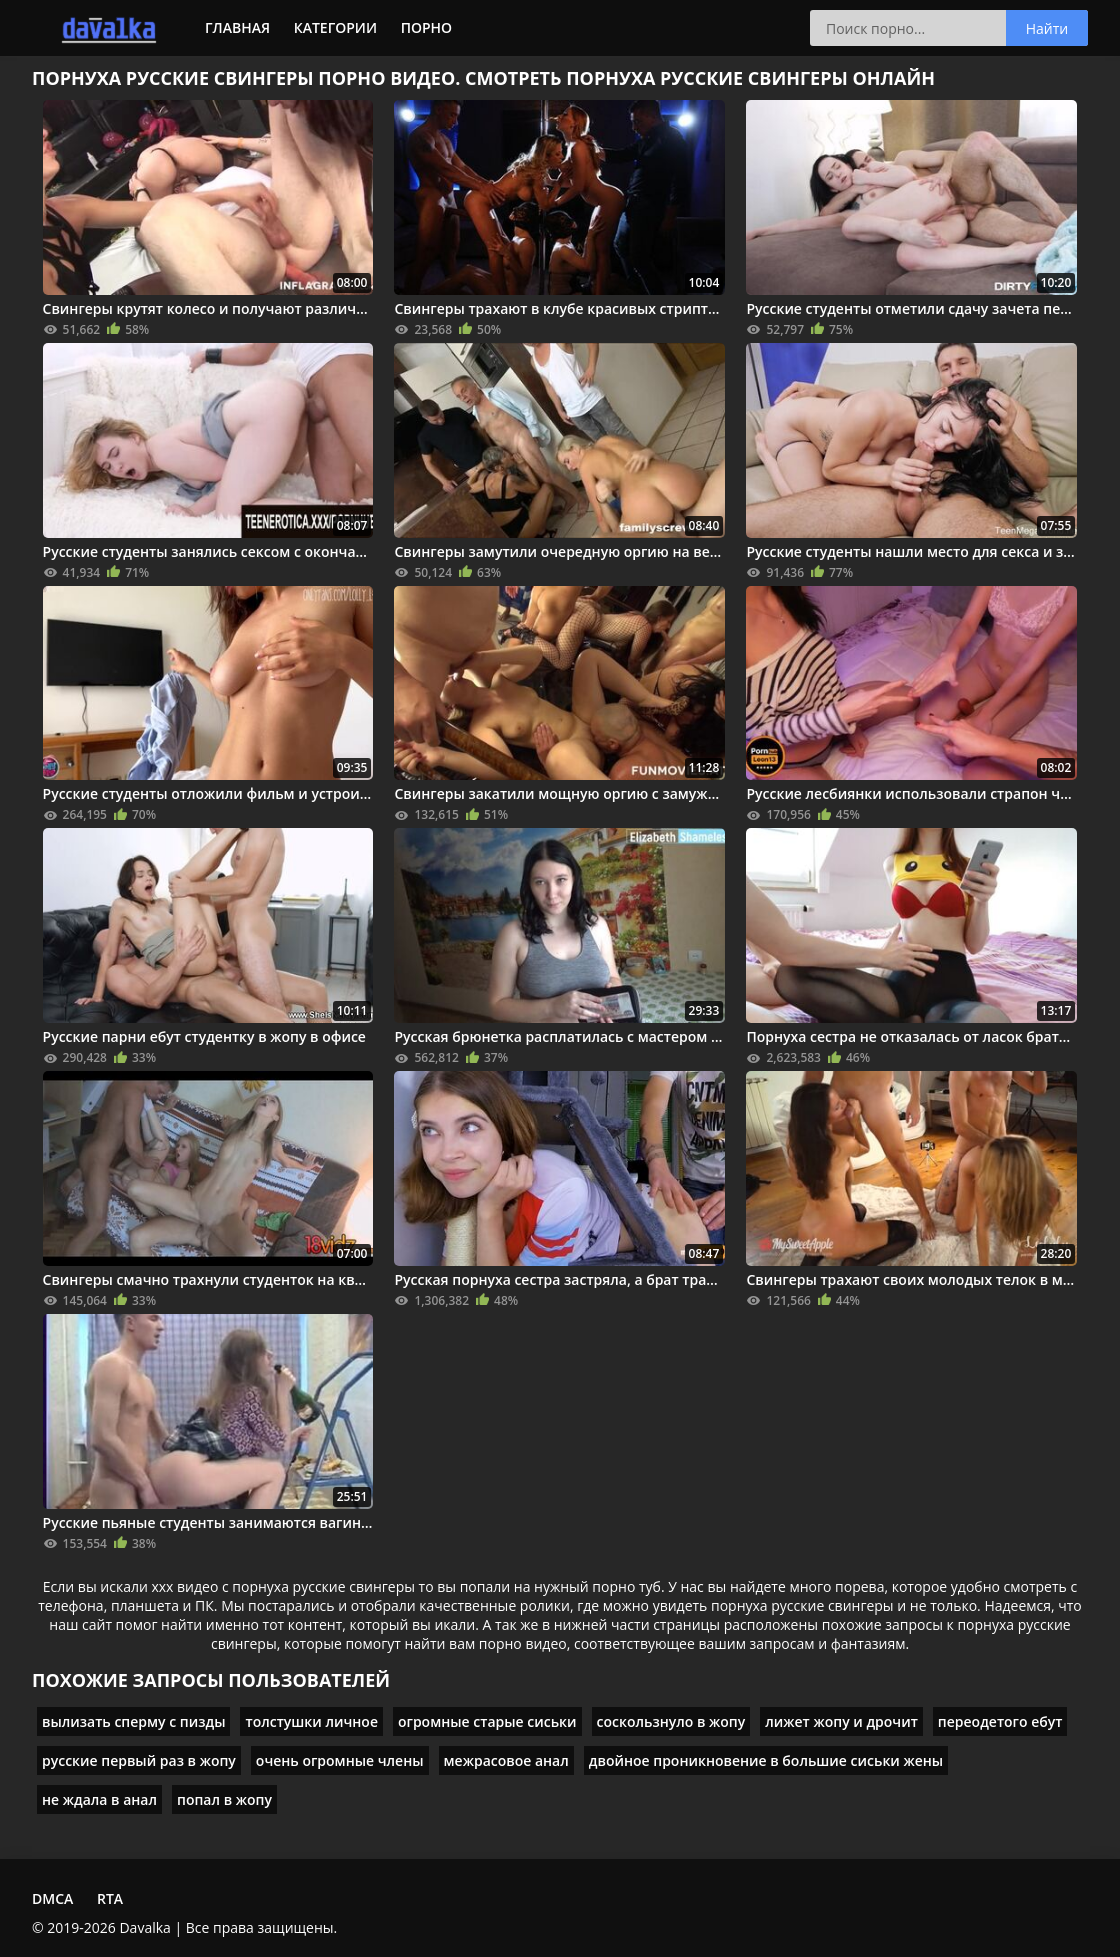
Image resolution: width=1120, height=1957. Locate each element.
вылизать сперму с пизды (133, 1721)
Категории (335, 27)
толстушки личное (311, 1721)
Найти (1047, 28)
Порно (426, 27)
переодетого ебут (1000, 1721)
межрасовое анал (506, 1760)
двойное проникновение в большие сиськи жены (766, 1760)
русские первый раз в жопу (139, 1760)
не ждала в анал (99, 1799)
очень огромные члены (340, 1760)
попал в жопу (224, 1799)
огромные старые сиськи (487, 1721)
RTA (110, 1898)
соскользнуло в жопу (671, 1721)
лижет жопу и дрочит (841, 1721)
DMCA (52, 1898)
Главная (237, 27)
